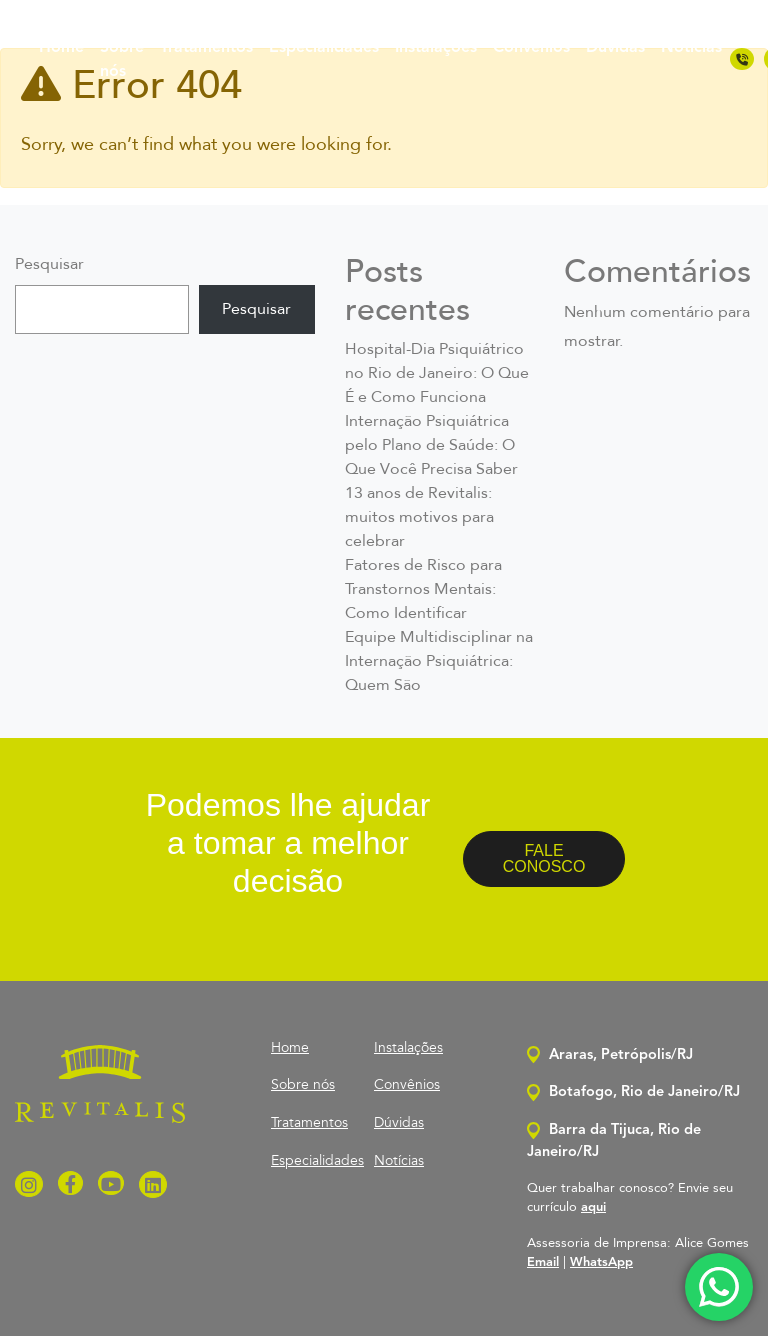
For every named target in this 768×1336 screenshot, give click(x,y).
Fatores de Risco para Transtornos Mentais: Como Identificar (423, 590)
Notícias (691, 48)
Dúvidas (615, 48)
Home (61, 48)
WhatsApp (601, 1262)
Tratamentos (206, 48)
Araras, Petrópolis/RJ (610, 1055)
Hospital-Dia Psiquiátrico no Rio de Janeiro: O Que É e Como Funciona (437, 374)
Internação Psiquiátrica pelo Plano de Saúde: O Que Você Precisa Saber (431, 446)
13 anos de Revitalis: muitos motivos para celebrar (419, 518)
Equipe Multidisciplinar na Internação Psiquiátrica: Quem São (439, 662)
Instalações (436, 48)
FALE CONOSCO (544, 858)
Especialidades (324, 48)
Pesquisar (49, 265)
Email (543, 1262)
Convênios (531, 48)
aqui (593, 1207)
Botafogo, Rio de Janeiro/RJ (633, 1092)
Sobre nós (122, 60)
